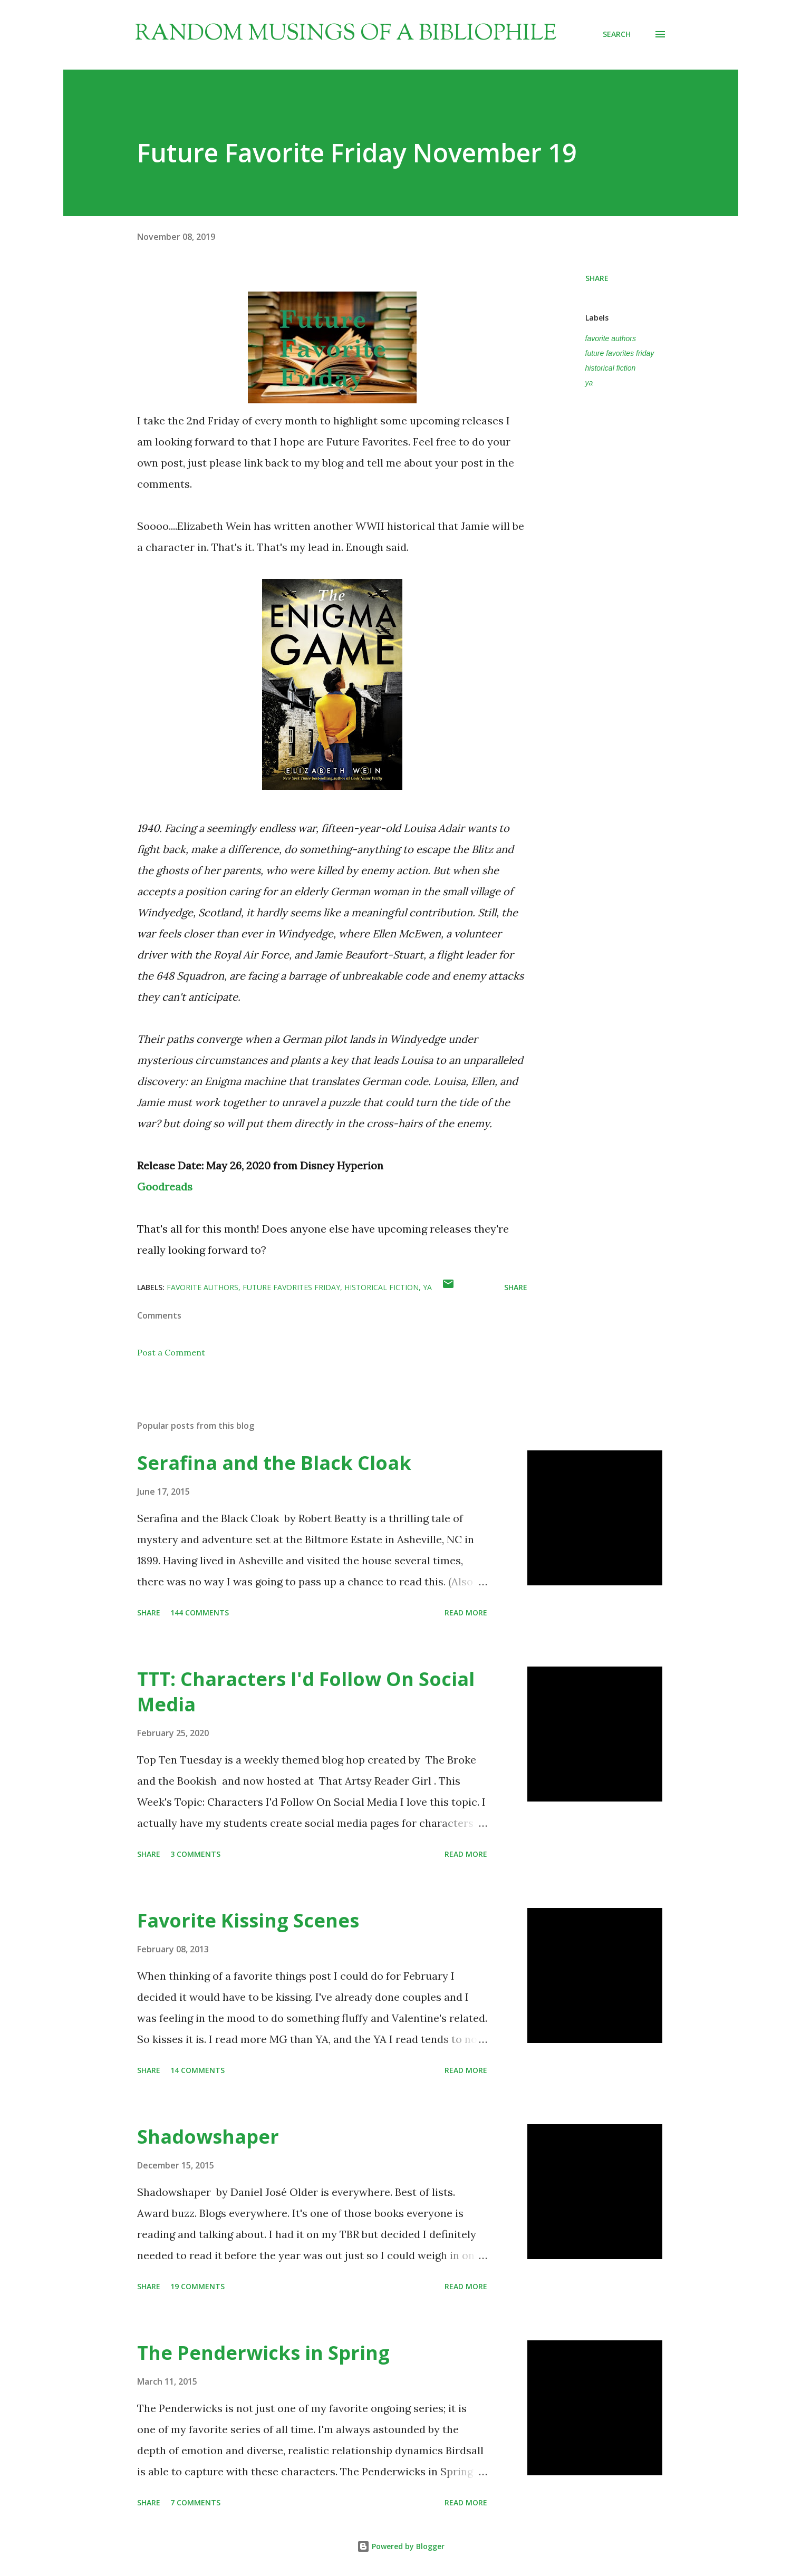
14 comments (197, 2070)
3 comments (195, 1854)
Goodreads (164, 1186)
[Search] (617, 34)
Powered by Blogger (401, 2546)
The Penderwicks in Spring (263, 2353)
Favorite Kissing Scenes (248, 1920)
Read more (466, 1612)
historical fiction (610, 368)
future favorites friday (619, 353)
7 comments (195, 2502)
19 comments (197, 2286)
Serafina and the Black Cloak (274, 1463)
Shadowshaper (208, 2136)
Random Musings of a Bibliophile (345, 34)
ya (589, 383)
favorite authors (610, 338)
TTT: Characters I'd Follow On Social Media (306, 1691)
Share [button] (597, 278)
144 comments (199, 1612)
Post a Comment (171, 1352)
